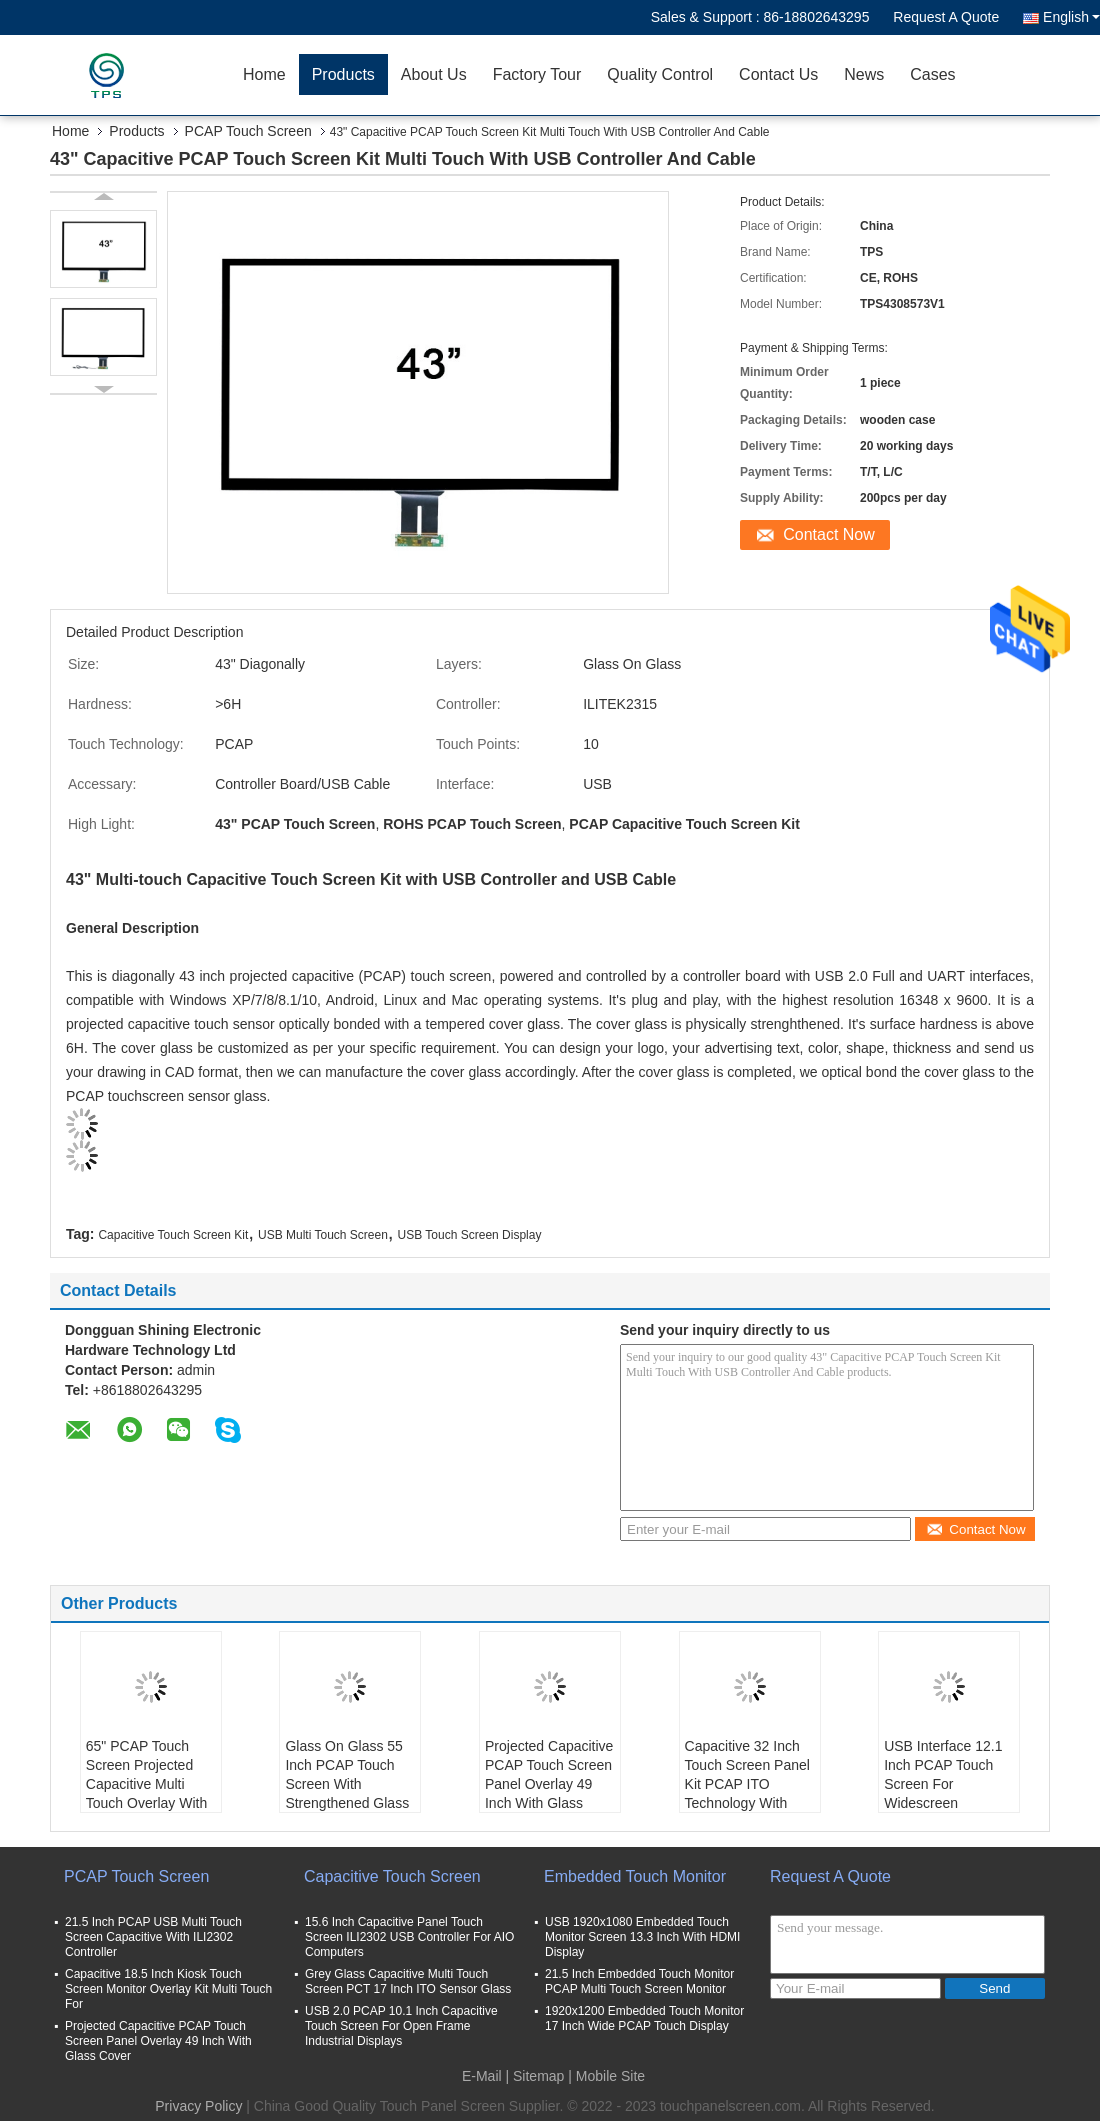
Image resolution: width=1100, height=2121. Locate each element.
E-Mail (482, 2076)
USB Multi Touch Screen (323, 1235)
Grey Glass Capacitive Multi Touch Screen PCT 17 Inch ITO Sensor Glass (408, 1981)
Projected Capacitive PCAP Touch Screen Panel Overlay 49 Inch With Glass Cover (549, 1784)
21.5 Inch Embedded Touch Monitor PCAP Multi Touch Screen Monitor (639, 1981)
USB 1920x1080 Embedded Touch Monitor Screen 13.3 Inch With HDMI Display (642, 1937)
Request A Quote (946, 17)
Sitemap (538, 2076)
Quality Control (660, 74)
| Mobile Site (606, 2076)
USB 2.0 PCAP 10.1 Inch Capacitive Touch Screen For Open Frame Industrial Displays (401, 2026)
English (1071, 17)
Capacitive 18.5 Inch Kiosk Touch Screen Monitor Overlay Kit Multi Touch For (168, 1989)
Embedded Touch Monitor (635, 1876)
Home (264, 74)
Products (343, 74)
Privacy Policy (198, 2106)
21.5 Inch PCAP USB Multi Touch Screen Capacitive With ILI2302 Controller (153, 1937)
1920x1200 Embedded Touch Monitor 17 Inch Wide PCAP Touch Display (644, 2018)
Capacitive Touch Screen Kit (173, 1235)
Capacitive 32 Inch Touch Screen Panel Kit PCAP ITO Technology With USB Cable (747, 1784)
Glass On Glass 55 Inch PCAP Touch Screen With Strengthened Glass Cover (347, 1784)
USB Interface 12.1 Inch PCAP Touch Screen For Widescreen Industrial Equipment (948, 1784)
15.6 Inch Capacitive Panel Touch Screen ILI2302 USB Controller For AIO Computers (409, 1937)
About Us (434, 74)
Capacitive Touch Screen (392, 1876)
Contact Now (829, 534)
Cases (932, 74)
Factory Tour (537, 74)
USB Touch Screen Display (470, 1235)
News (864, 74)
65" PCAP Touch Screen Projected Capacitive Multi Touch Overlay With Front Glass (146, 1784)
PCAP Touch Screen (248, 131)
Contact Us (778, 74)
